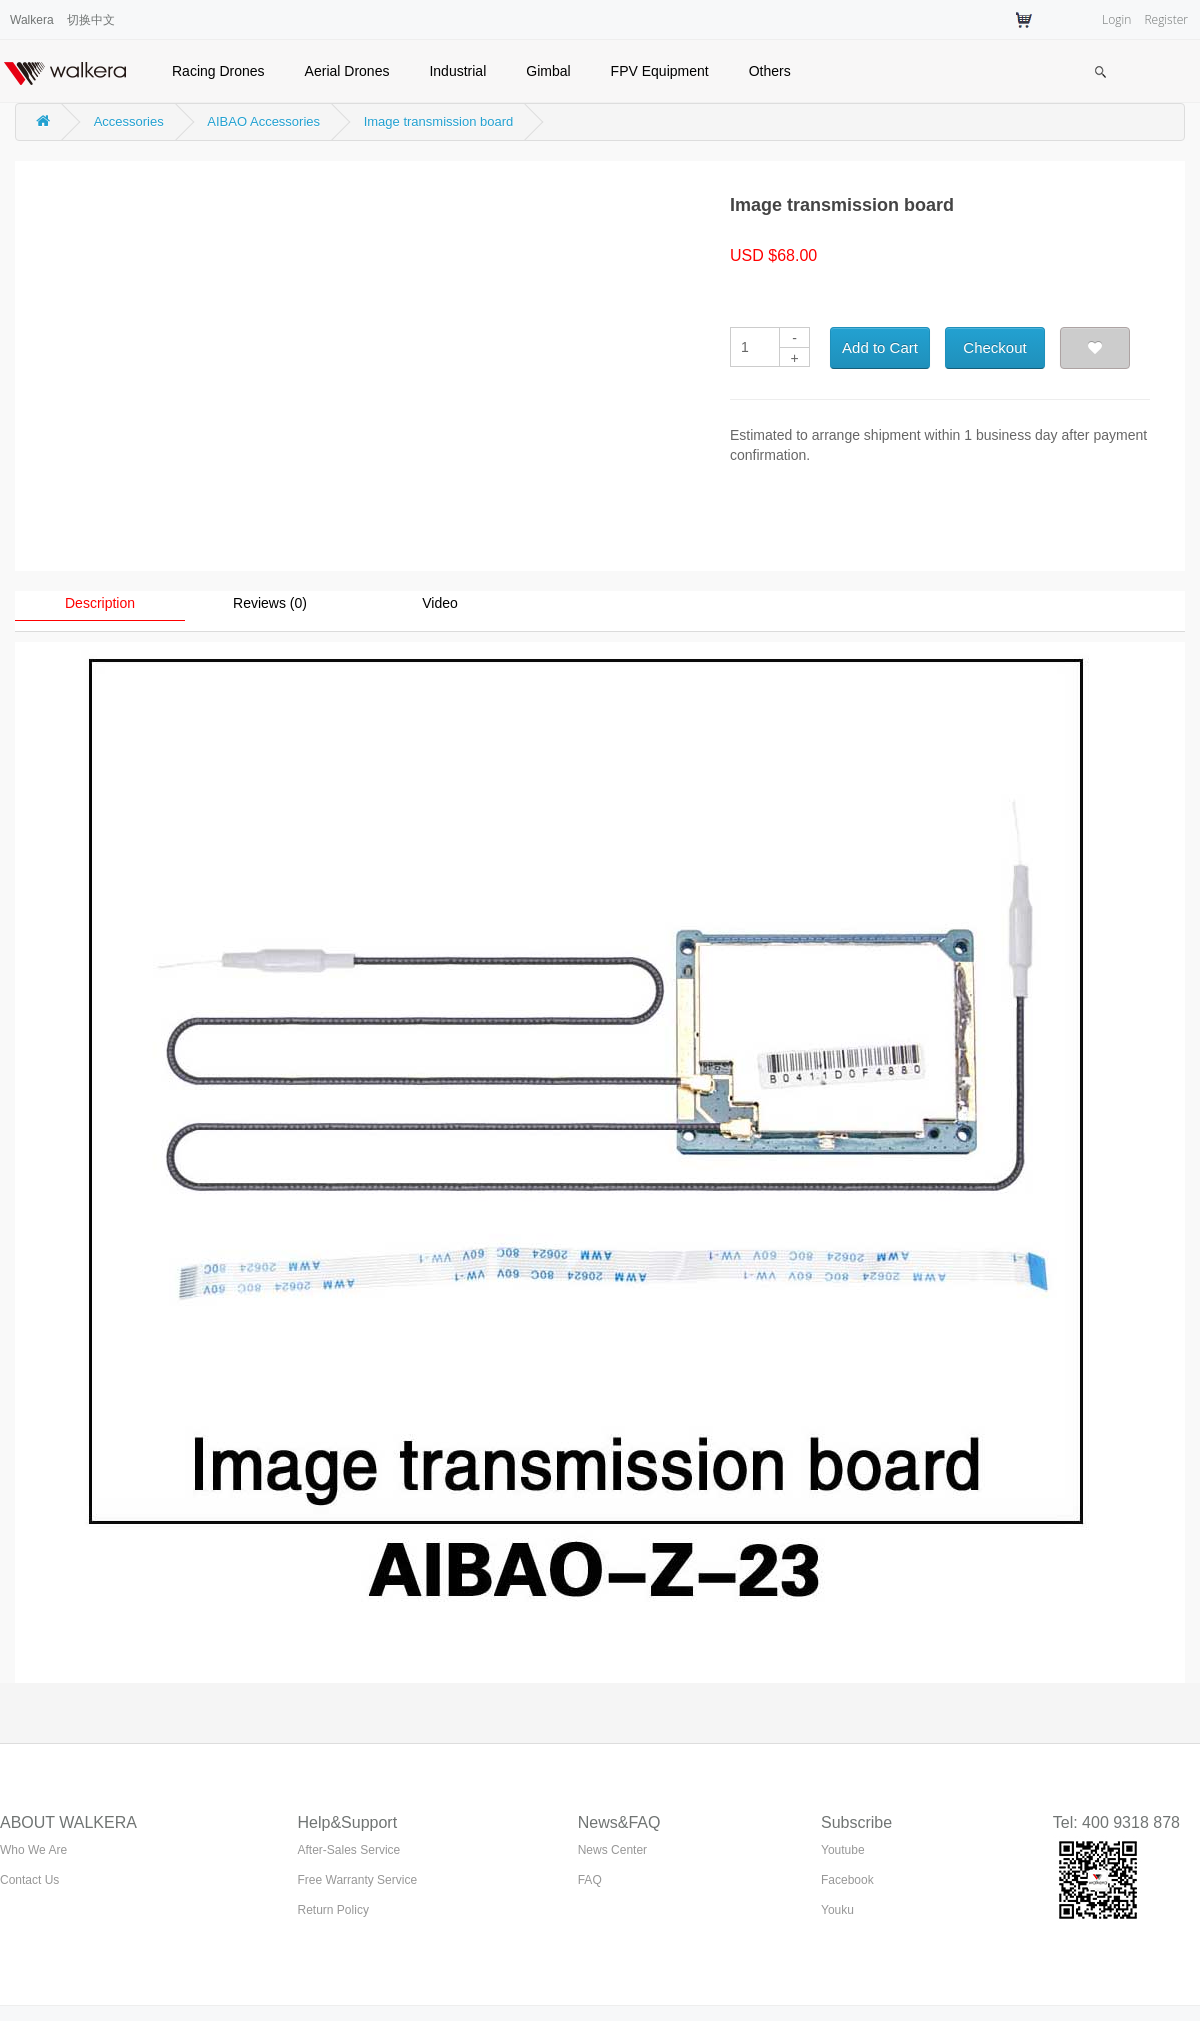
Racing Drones (218, 71)
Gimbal (548, 71)
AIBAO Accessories (263, 121)
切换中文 (91, 20)
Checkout (994, 347)
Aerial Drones (347, 71)
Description (100, 603)
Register (1166, 19)
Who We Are (33, 1850)
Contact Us (29, 1880)
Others (770, 71)
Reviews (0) (270, 603)
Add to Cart (880, 347)
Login (1116, 19)
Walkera (32, 20)
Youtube (843, 1850)
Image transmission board (439, 121)
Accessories (129, 121)
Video (440, 603)
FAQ (590, 1880)
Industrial (457, 71)
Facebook (847, 1880)
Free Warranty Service (358, 1880)
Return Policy (333, 1910)
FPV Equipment (660, 71)
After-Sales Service (349, 1850)
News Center (612, 1850)
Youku (837, 1910)
